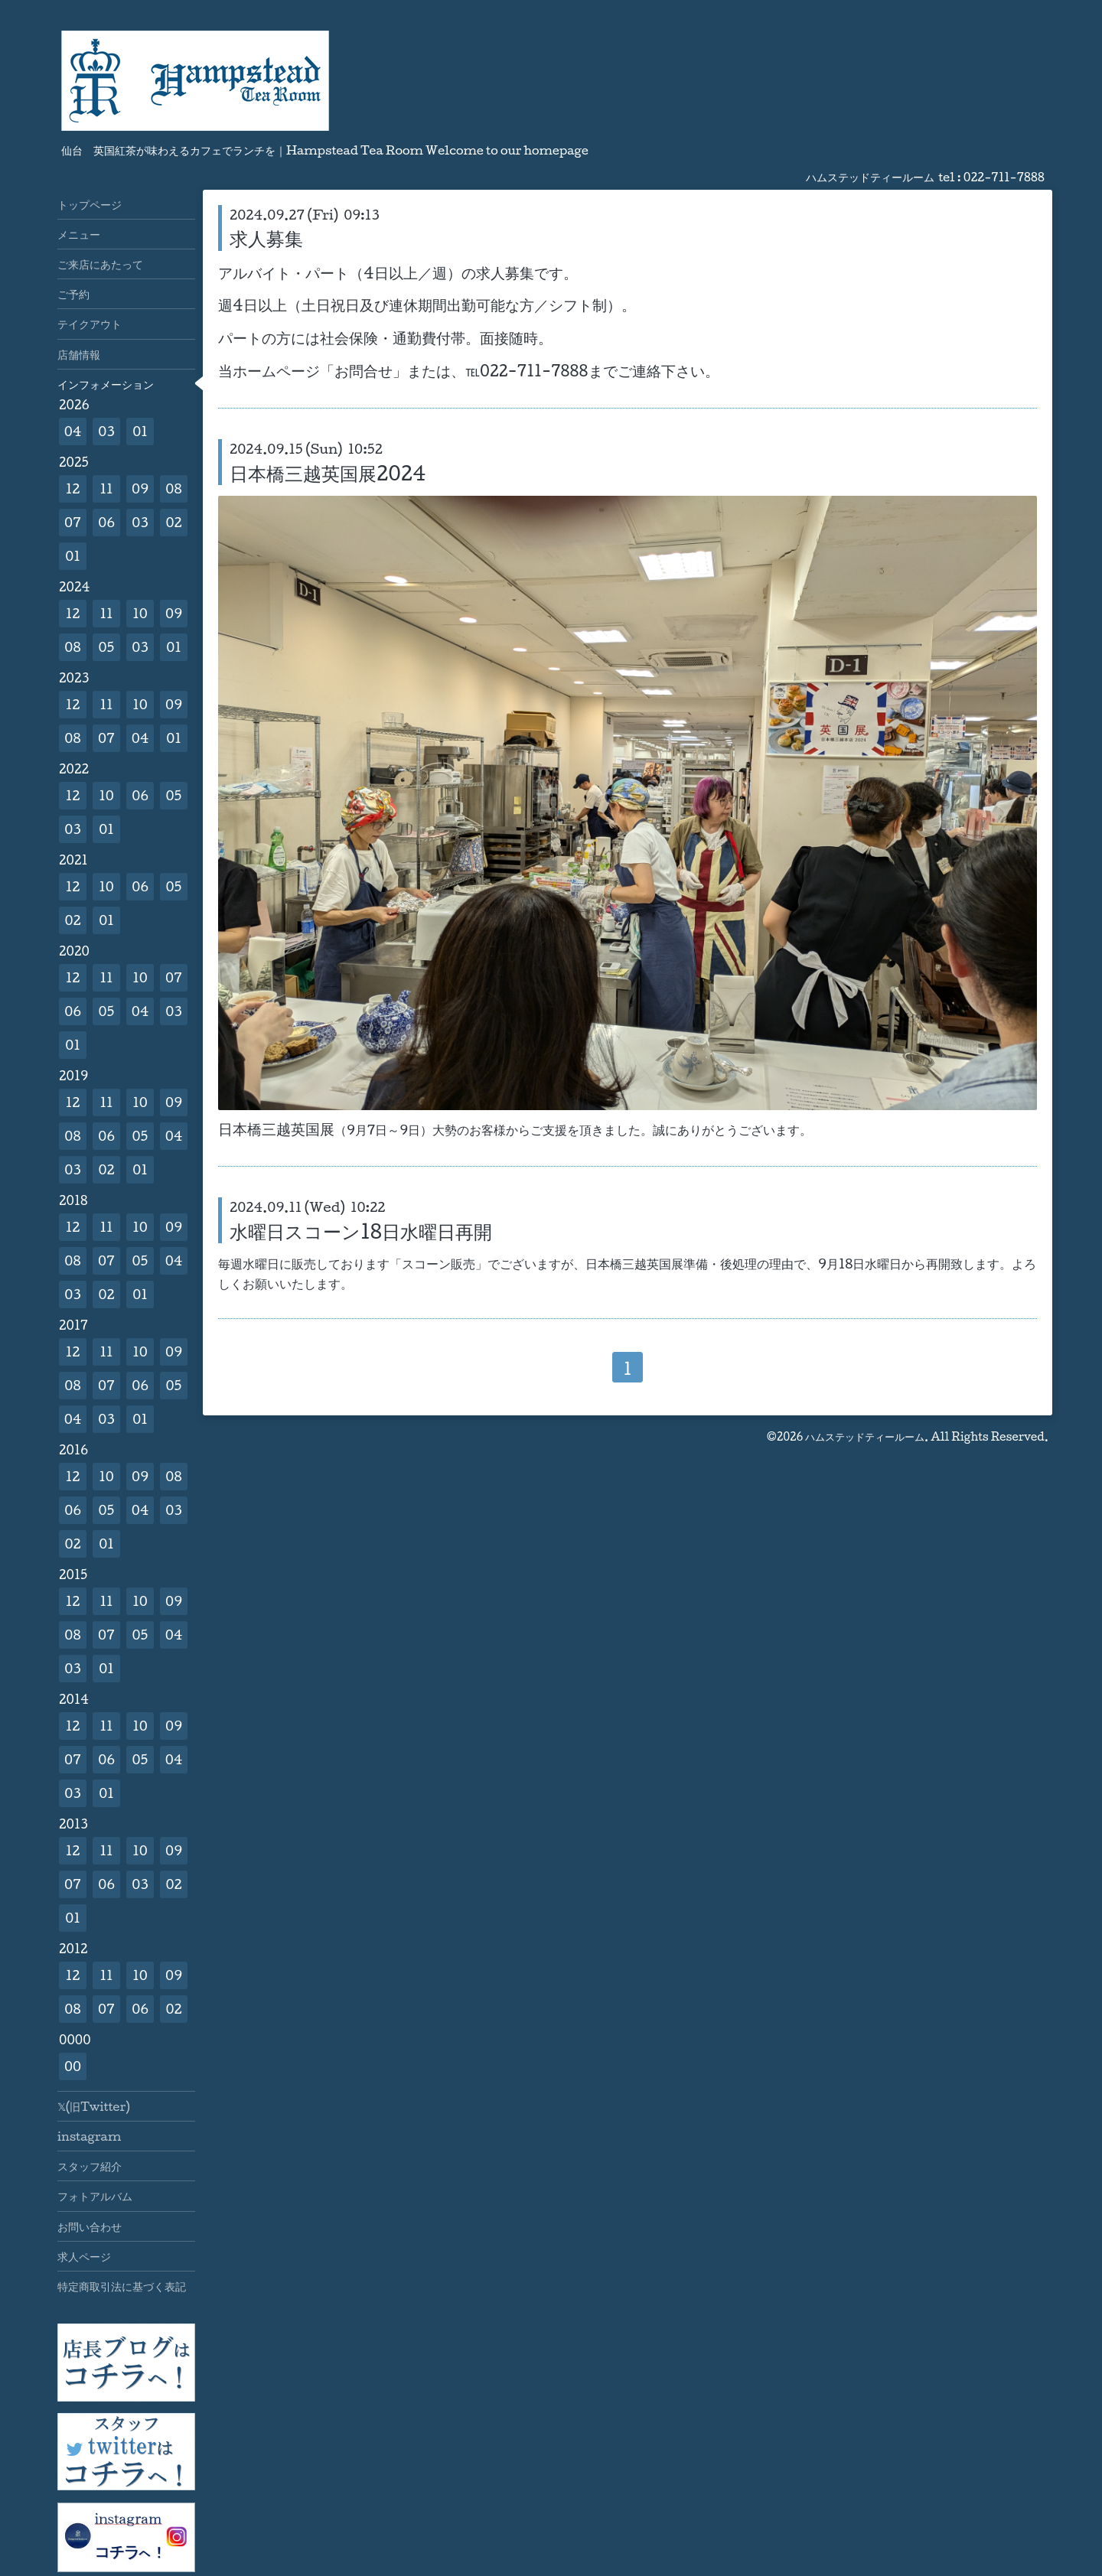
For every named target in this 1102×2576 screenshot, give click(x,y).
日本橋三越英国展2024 (327, 473)
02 (173, 522)
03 (106, 431)
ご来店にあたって (100, 264)
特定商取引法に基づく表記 (121, 2286)
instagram (89, 2136)
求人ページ (84, 2256)
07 (72, 522)
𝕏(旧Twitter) (93, 2106)
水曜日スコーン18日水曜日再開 (361, 1231)
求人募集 (266, 238)
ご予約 (73, 294)
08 (173, 488)
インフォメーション (105, 384)
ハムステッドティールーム (864, 1436)
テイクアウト (89, 324)
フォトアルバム (94, 2196)
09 (140, 488)
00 (72, 2066)
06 (106, 522)
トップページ (89, 204)
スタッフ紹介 (89, 2166)
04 (73, 431)
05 (107, 647)
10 (140, 613)
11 (105, 488)
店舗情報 (78, 354)
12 (73, 488)
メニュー (78, 234)
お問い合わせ (89, 2226)
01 (140, 431)
